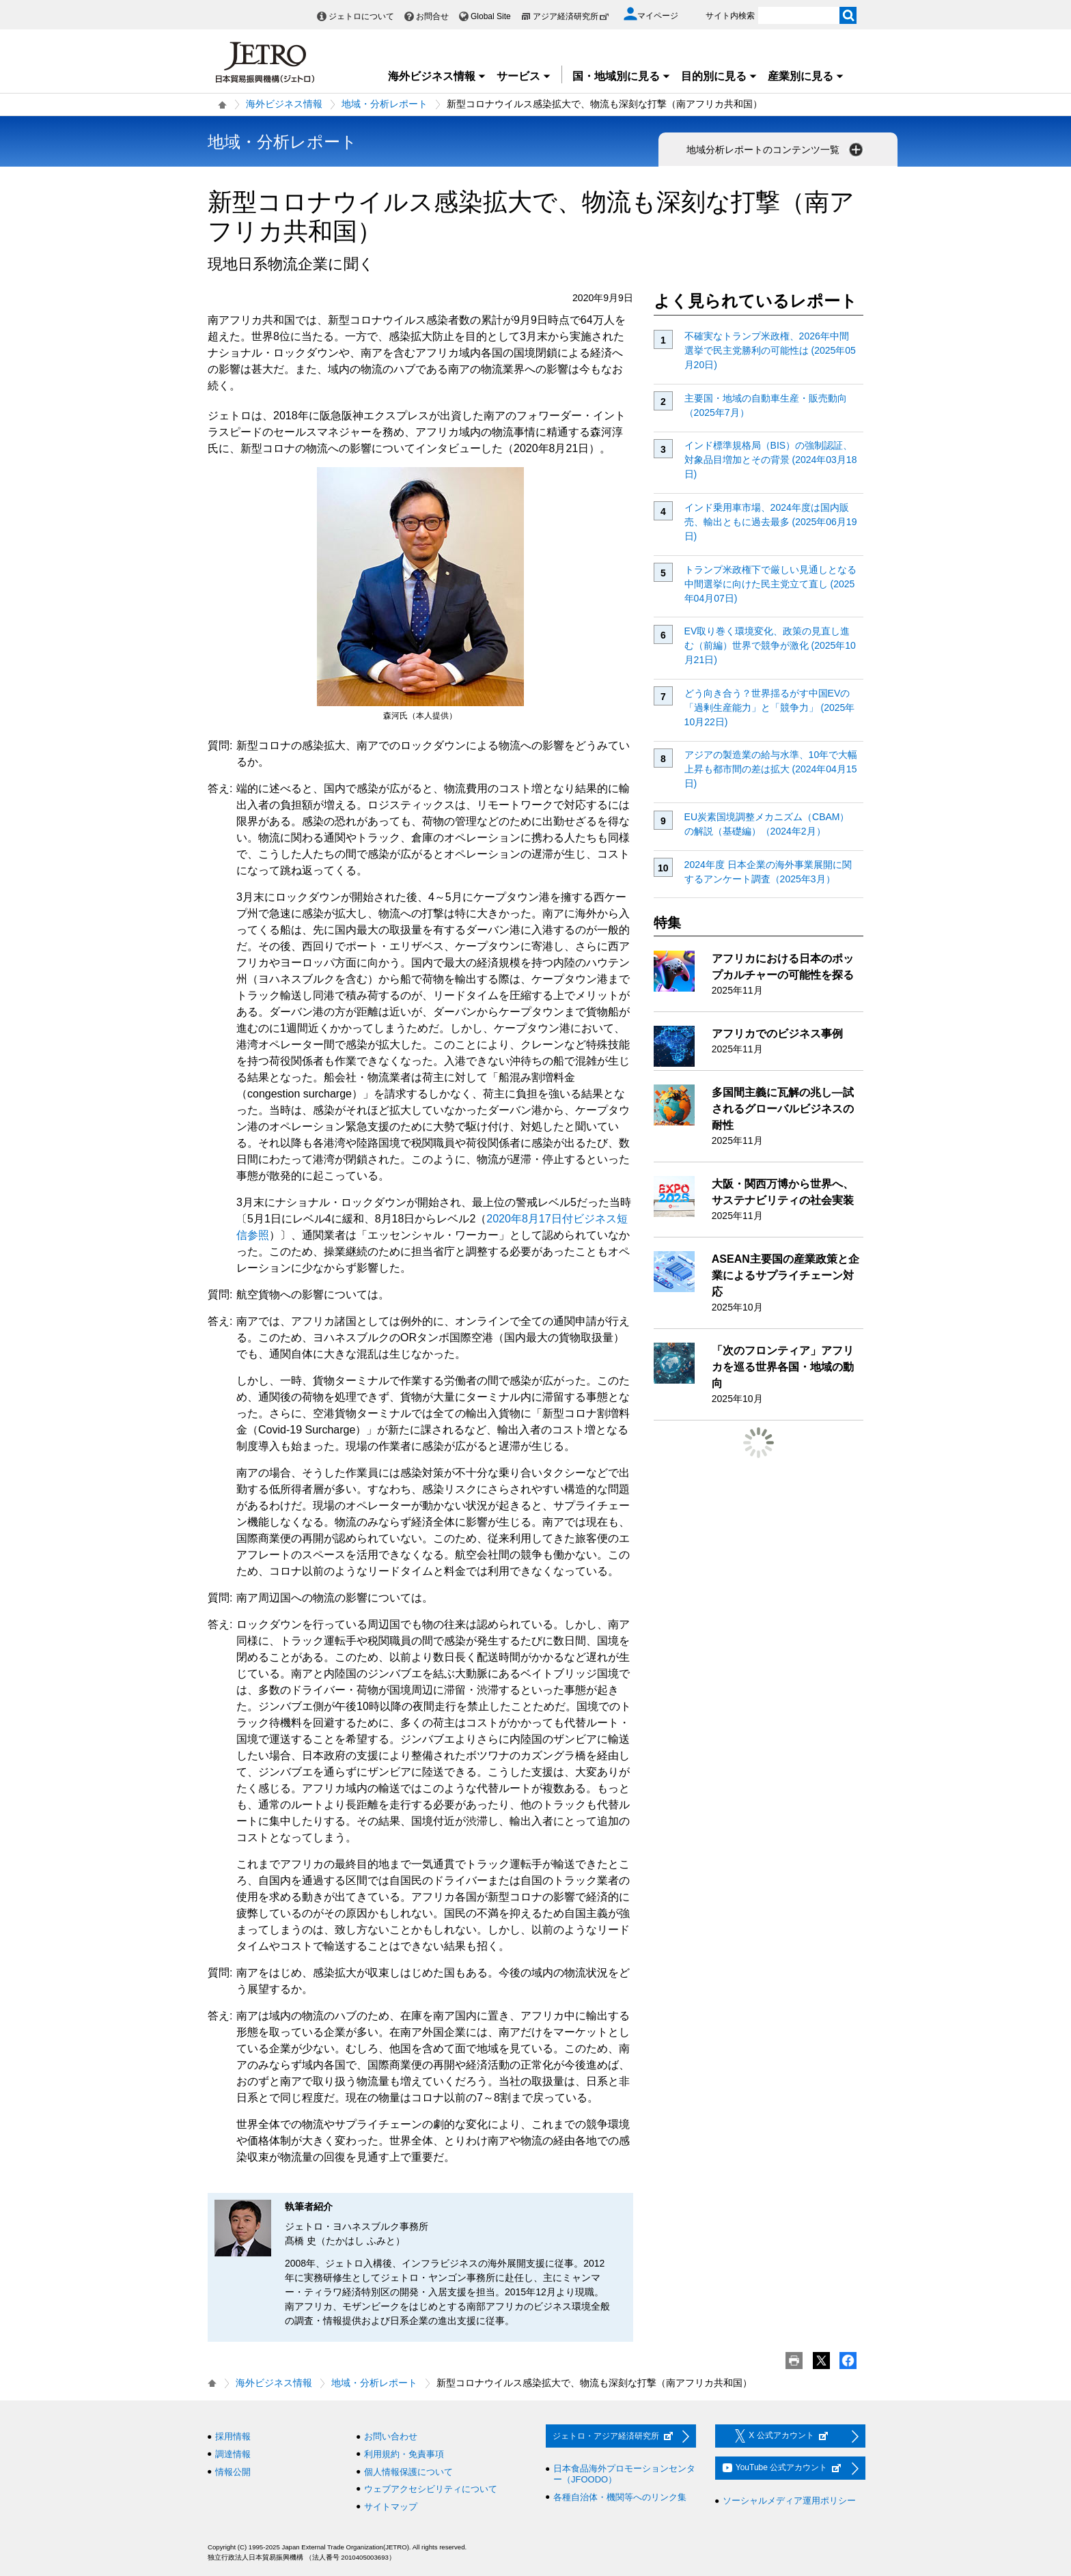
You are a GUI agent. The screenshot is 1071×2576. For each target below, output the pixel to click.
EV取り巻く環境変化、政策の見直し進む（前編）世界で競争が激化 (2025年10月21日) (770, 645)
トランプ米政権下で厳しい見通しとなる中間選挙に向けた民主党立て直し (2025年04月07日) (770, 584)
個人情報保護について (408, 2472)
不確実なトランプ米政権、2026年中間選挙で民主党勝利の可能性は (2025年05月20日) (770, 350)
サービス (524, 76)
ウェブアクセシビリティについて (430, 2489)
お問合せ (432, 16)
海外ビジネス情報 (437, 76)
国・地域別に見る (621, 76)
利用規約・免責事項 (404, 2454)
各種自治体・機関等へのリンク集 (619, 2497)
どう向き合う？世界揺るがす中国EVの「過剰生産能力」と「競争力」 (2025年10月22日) (769, 707)
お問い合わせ (390, 2436)
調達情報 (233, 2454)
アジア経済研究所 (571, 16)
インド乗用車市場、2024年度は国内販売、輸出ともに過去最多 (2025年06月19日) (770, 522)
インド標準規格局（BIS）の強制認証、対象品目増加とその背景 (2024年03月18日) (770, 459)
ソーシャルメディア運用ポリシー (789, 2500)
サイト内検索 (730, 15)
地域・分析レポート (385, 103)
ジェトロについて (361, 16)
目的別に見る (719, 76)
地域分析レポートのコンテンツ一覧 (775, 149)
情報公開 (233, 2472)
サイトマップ (390, 2507)
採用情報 (233, 2436)
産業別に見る (806, 76)
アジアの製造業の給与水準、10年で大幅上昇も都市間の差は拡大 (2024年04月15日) (771, 769)
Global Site (491, 16)
